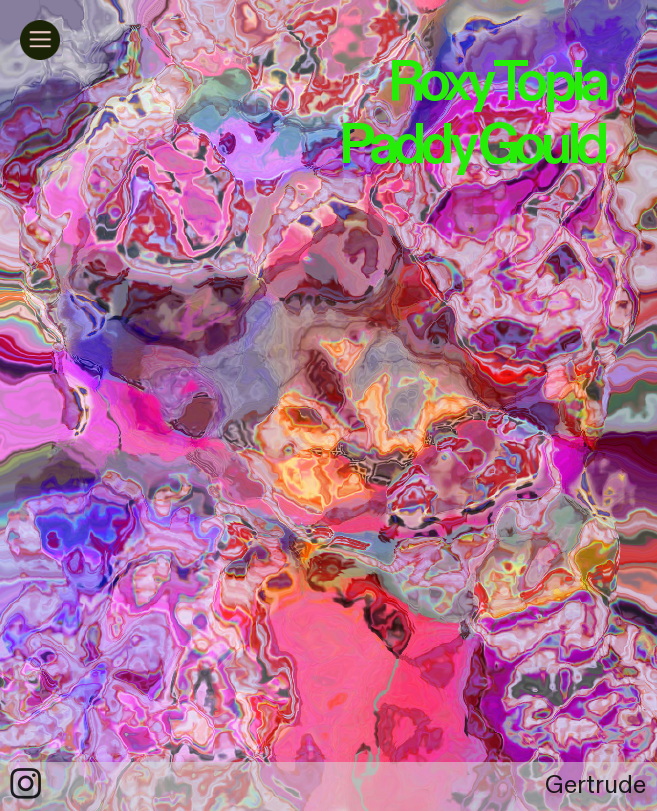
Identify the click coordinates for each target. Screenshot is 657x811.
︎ (25, 786)
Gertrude (595, 785)
